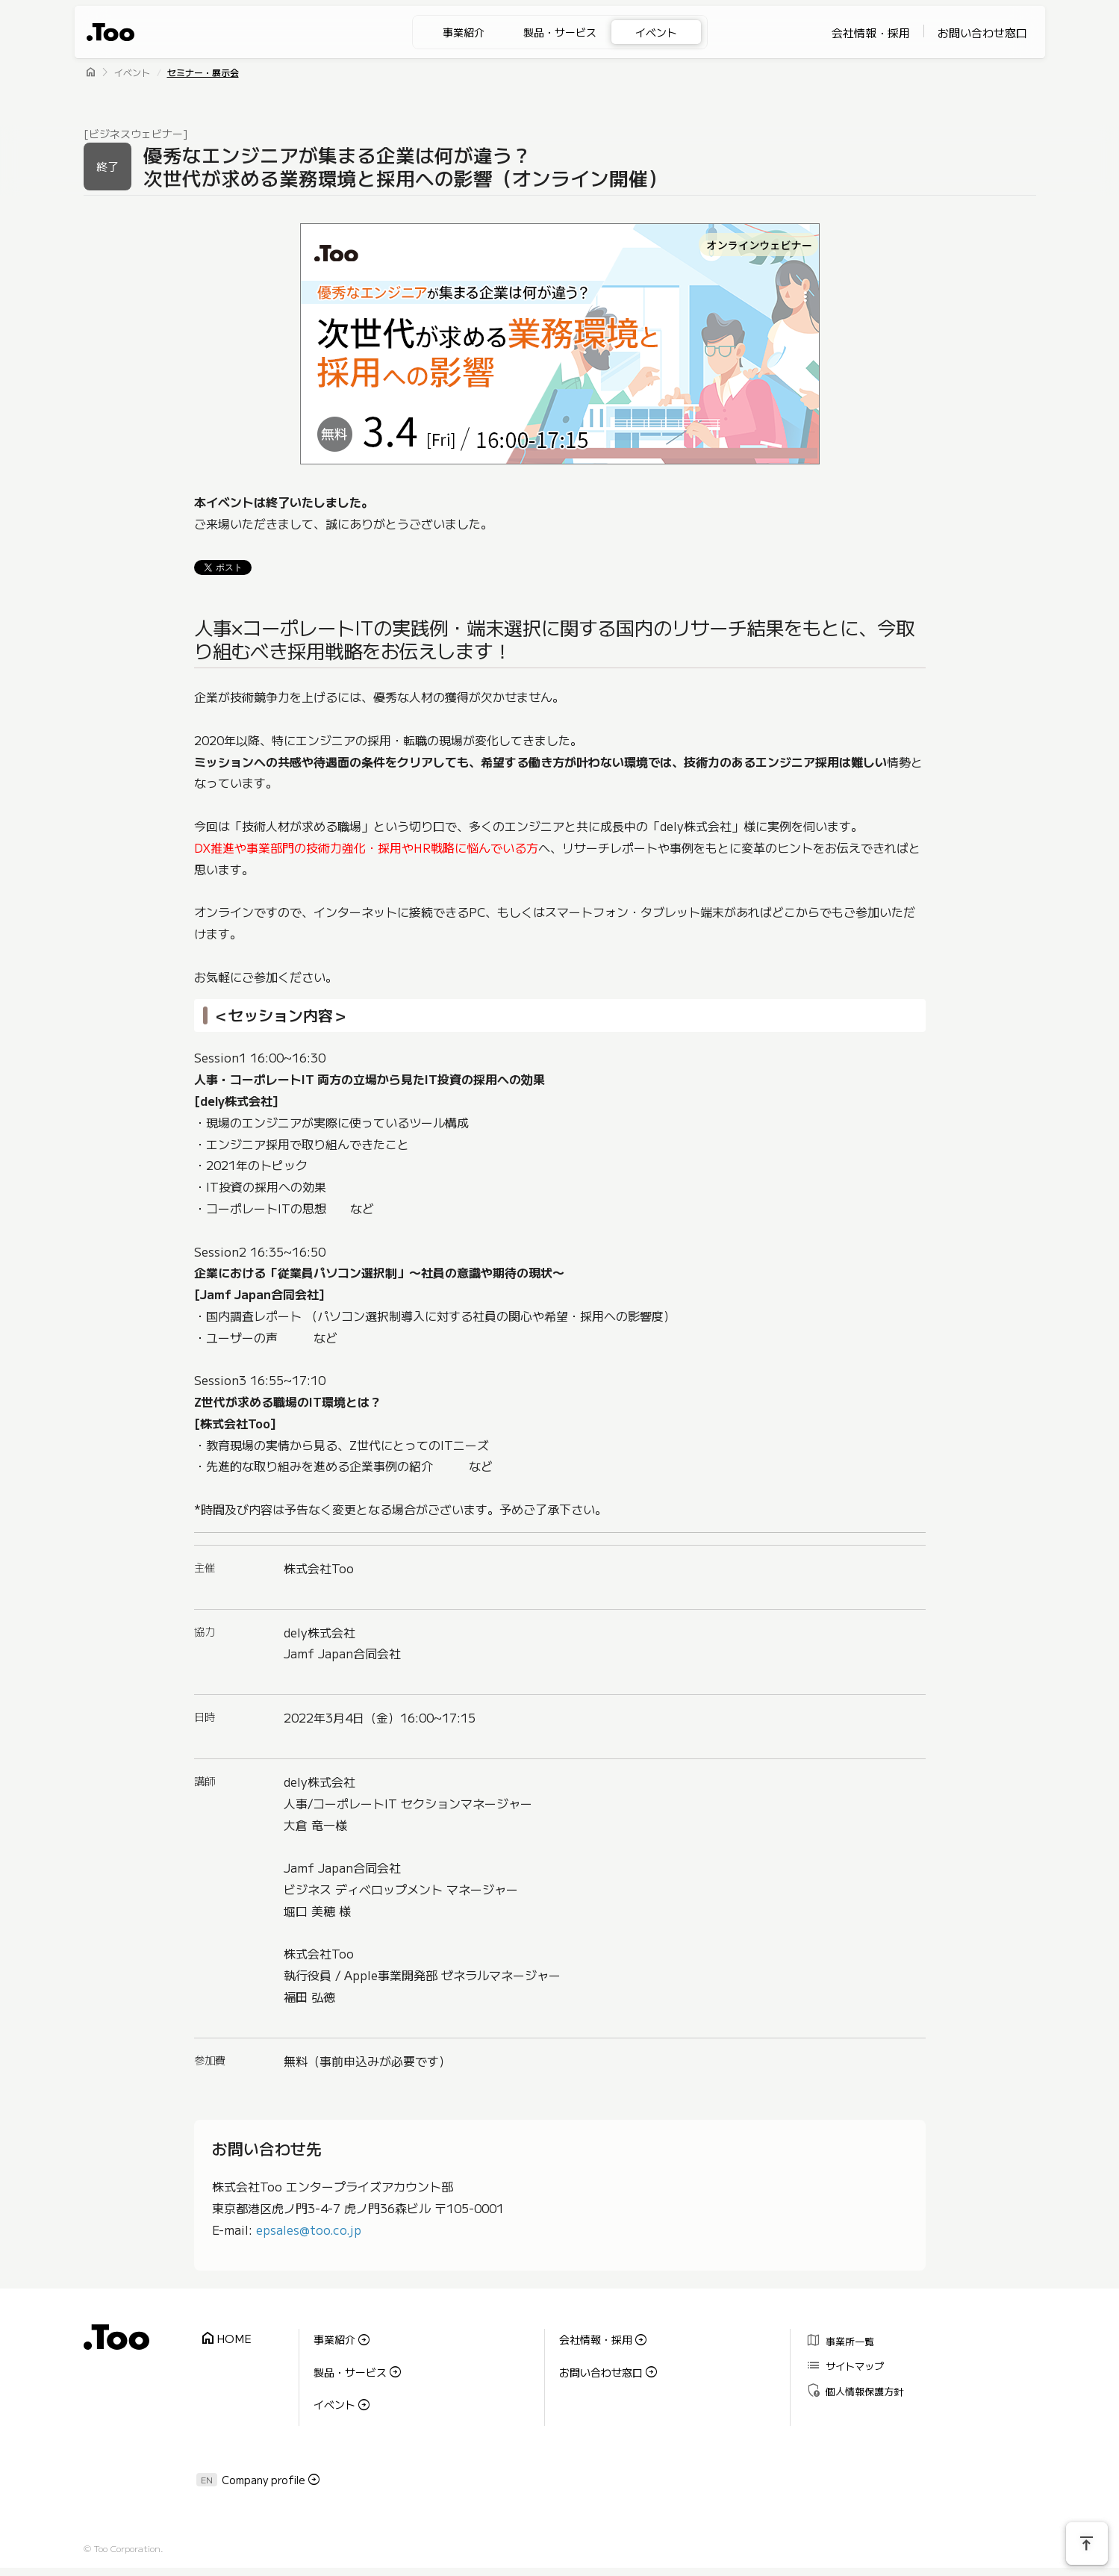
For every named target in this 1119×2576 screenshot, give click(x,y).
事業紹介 (463, 32)
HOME (223, 2337)
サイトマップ (842, 2360)
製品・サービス (559, 32)
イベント (656, 32)
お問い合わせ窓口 (982, 32)
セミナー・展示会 (203, 72)
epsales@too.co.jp (308, 2230)
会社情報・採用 (871, 32)
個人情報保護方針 (852, 2381)
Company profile (263, 2466)
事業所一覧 (837, 2338)
